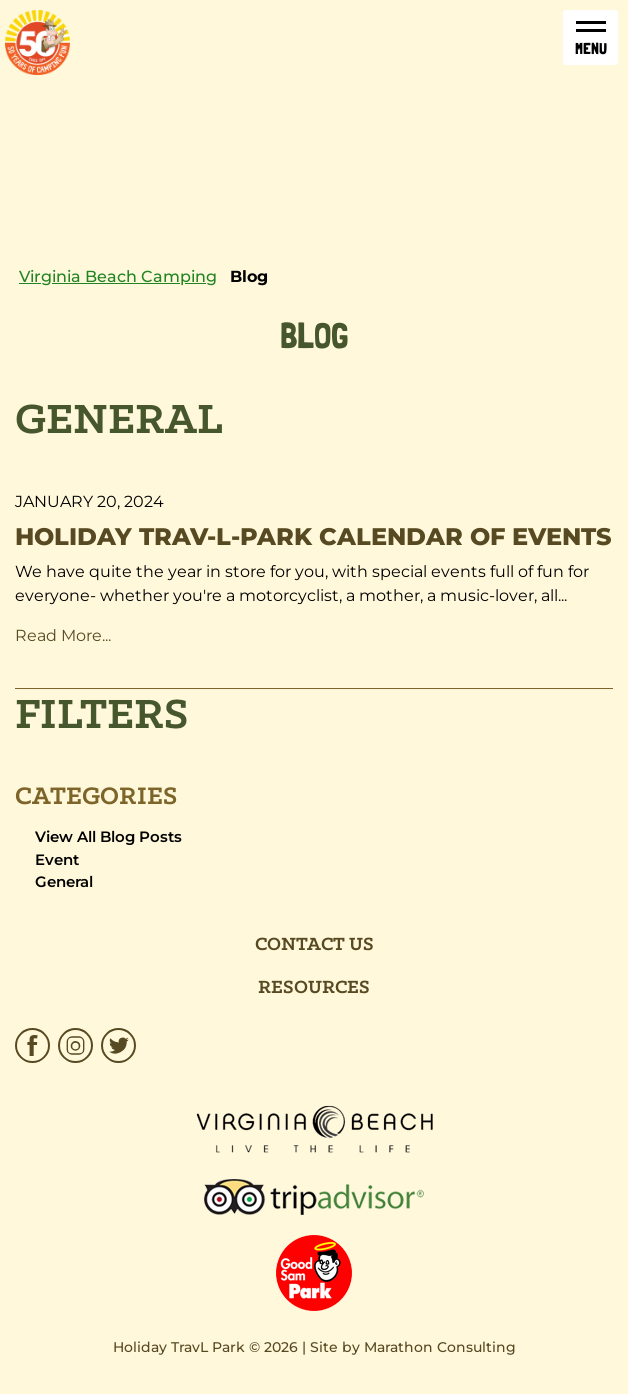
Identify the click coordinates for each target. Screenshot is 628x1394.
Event (57, 859)
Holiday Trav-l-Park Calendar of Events (313, 536)
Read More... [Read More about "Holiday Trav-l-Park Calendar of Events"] (67, 635)
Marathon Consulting (440, 1347)
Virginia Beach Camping (118, 276)
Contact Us (314, 945)
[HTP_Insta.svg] (75, 1045)
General (64, 881)
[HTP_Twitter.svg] (116, 1045)
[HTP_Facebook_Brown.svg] (34, 1045)
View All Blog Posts (108, 836)
